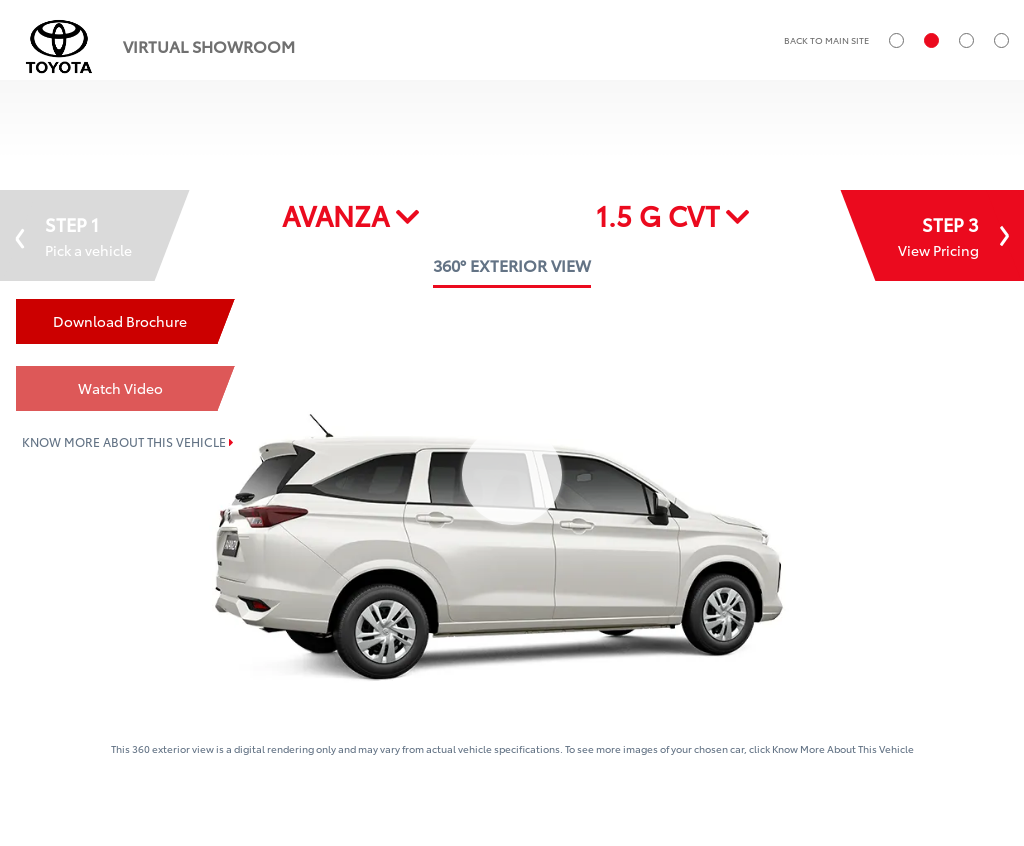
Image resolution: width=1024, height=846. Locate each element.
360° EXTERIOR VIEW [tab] (512, 264)
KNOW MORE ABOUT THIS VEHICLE (128, 441)
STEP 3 (953, 236)
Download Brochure (120, 321)
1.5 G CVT (673, 214)
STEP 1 (73, 236)
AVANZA (351, 214)
